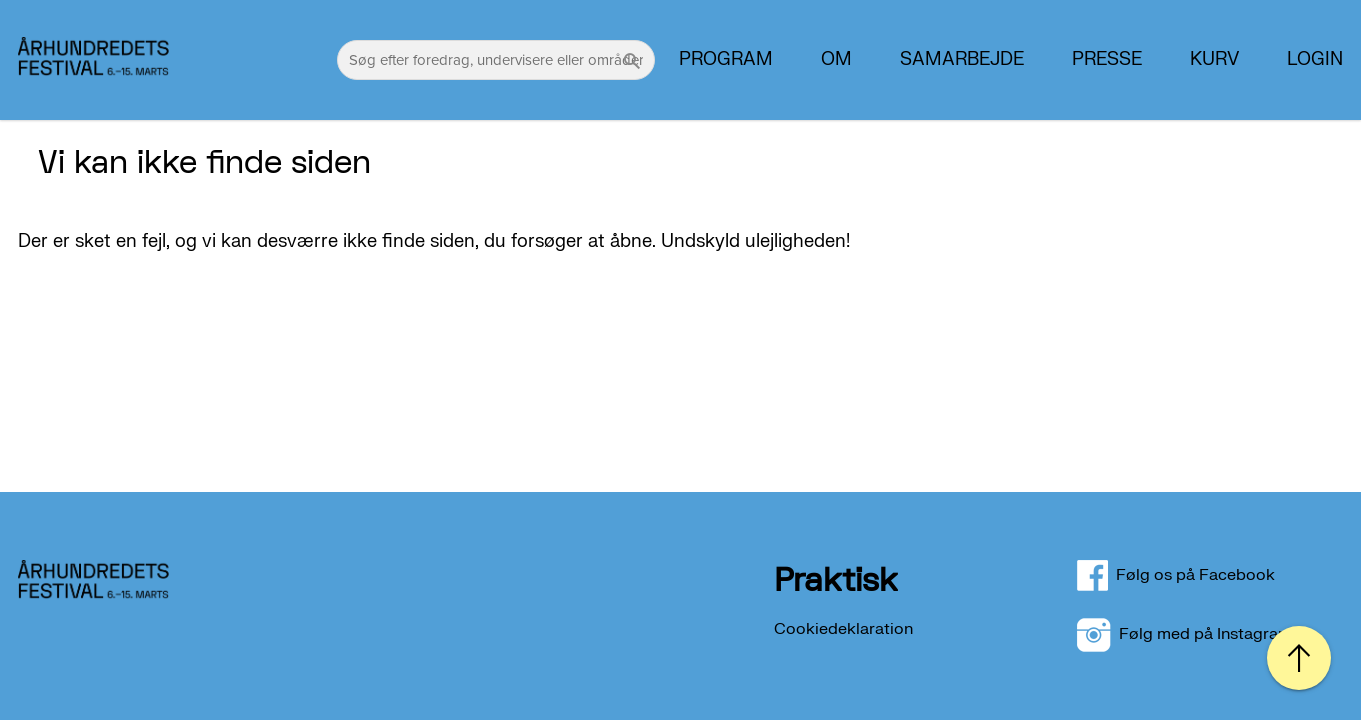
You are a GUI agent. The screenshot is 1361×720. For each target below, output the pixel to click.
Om (836, 60)
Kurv (1214, 60)
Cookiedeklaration (843, 629)
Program (726, 60)
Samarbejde (962, 60)
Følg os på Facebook (1188, 575)
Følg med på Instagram (1184, 634)
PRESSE (1107, 60)
